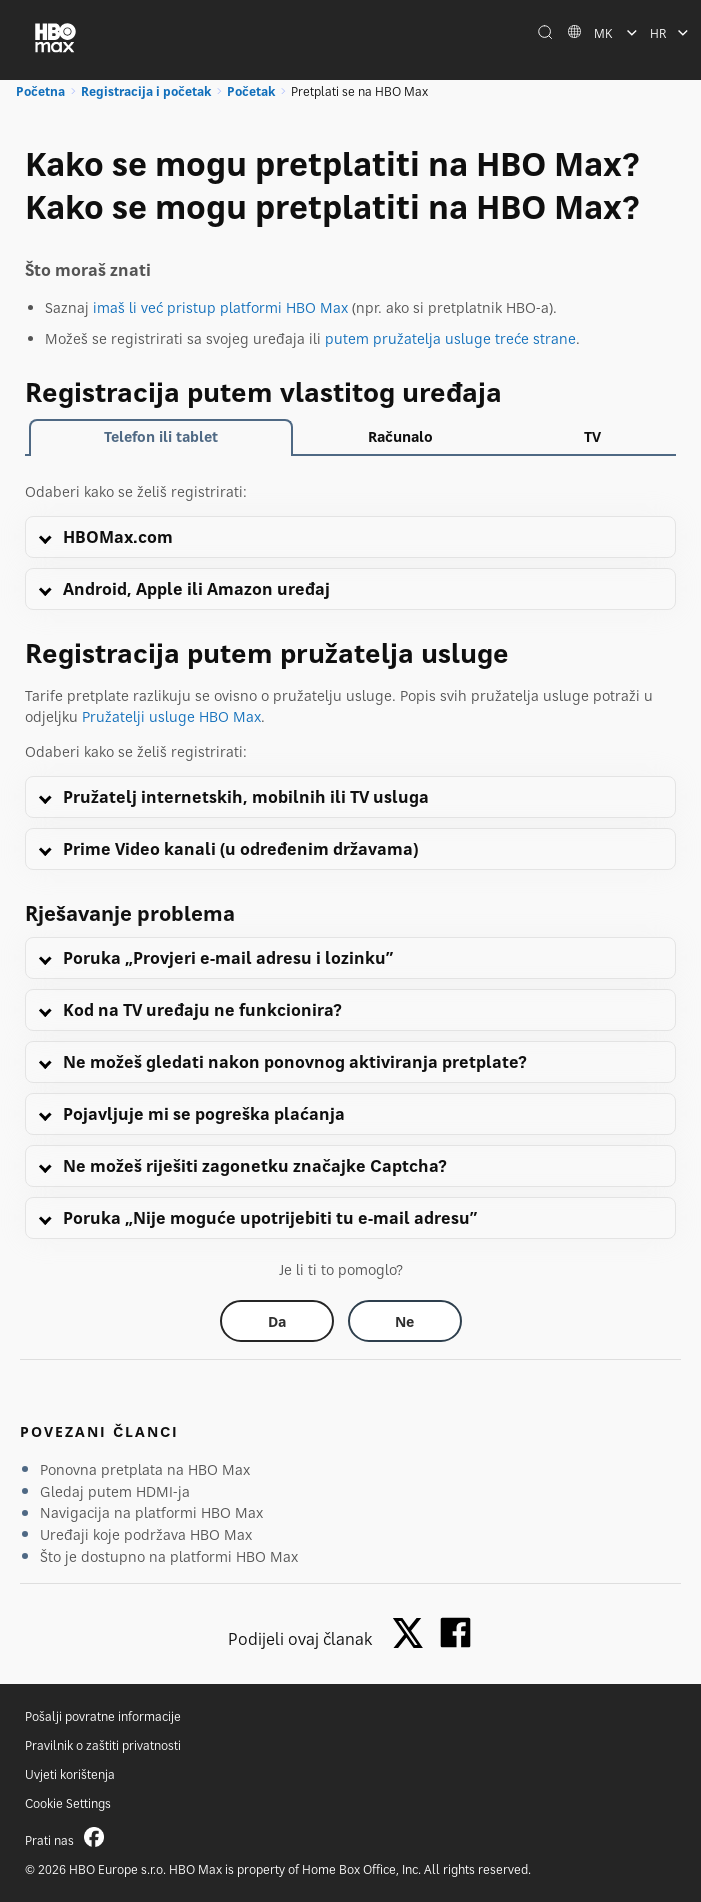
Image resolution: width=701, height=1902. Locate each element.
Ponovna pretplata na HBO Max (145, 1469)
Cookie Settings (68, 1803)
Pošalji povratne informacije (103, 1716)
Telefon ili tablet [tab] (161, 436)
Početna (40, 91)
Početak (251, 91)
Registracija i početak (146, 91)
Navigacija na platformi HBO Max (151, 1512)
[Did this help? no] (405, 1321)
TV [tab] (592, 436)
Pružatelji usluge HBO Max (171, 716)
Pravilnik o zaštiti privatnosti (103, 1745)
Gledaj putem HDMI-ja (115, 1491)
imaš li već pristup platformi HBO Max (220, 307)
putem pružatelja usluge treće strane (450, 338)
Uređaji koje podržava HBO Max (146, 1534)
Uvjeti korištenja (70, 1774)
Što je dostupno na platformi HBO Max (169, 1556)
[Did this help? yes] (277, 1321)
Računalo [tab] (400, 436)
